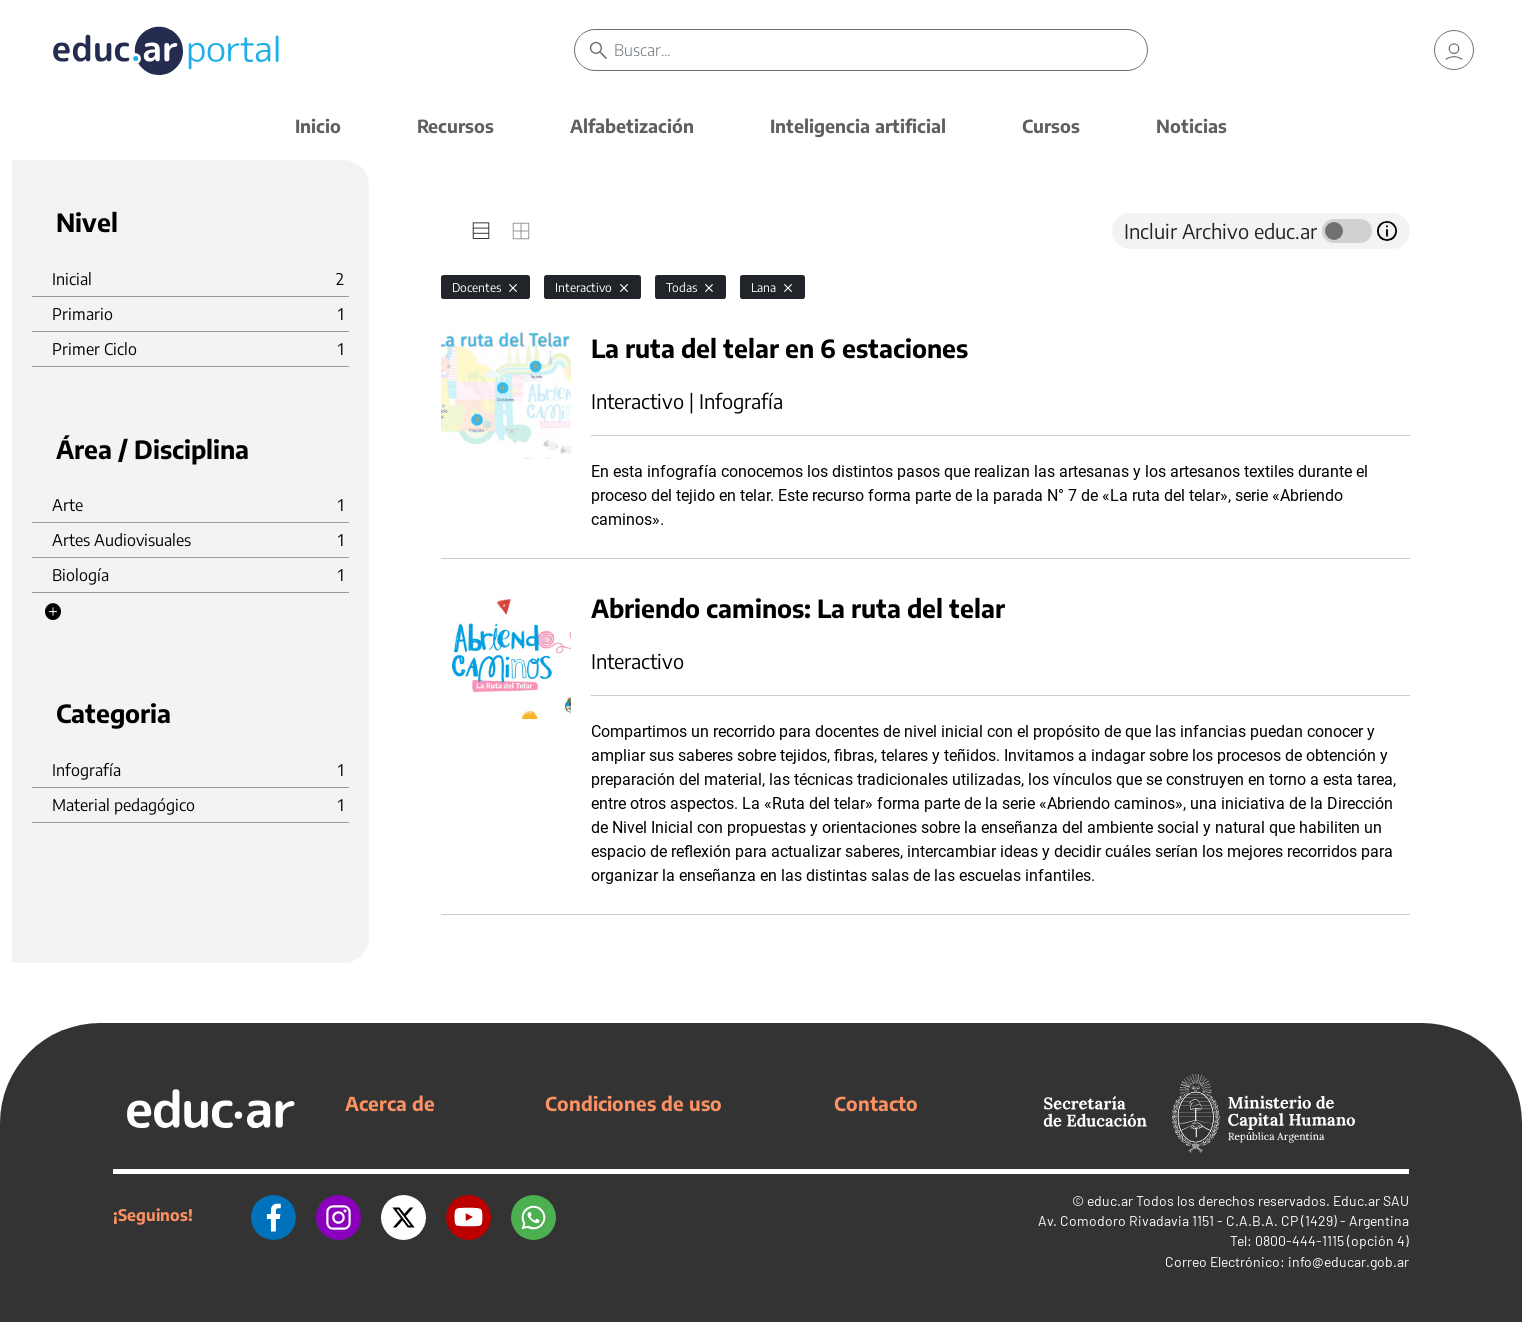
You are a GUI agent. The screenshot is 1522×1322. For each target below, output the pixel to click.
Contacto (876, 1103)
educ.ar (1110, 1200)
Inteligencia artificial (858, 125)
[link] (1454, 50)
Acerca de (390, 1103)
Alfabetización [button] (632, 125)
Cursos (1051, 125)
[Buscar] (880, 50)
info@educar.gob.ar (1348, 1261)
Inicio (318, 125)
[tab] (481, 231)
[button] (53, 612)
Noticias (1191, 125)
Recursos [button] (455, 125)
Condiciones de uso (633, 1103)
